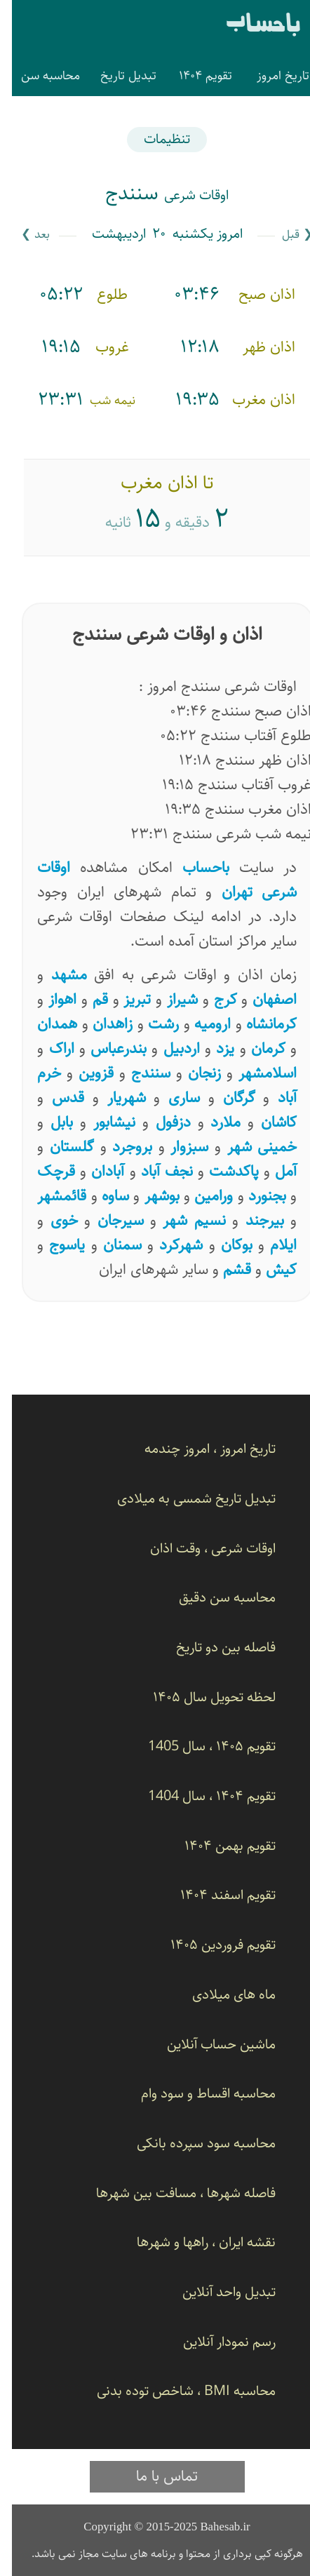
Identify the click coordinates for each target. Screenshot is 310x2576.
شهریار (114, 1097)
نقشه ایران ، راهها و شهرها (194, 2242)
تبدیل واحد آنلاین (217, 2292)
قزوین (84, 1073)
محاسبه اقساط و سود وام (196, 2094)
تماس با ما (155, 2476)
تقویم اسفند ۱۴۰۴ (216, 1895)
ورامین (201, 1195)
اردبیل (169, 1048)
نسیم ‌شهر (182, 1220)
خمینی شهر (250, 1146)
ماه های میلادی (222, 1995)
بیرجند (253, 1220)
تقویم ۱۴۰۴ (193, 76)
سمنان (110, 1245)
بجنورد (255, 1195)
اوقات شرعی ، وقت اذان (201, 1548)
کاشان (267, 1122)
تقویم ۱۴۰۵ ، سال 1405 (200, 1746)
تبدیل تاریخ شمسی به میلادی (184, 1499)
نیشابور (102, 1122)
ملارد (213, 1122)
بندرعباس (107, 1048)
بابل (50, 1122)
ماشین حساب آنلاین (209, 2044)
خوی (52, 1220)
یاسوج (55, 1245)
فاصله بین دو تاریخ (214, 1647)
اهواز (50, 999)
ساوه (103, 1195)
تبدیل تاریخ (116, 76)
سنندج (139, 1073)
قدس (56, 1097)
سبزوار (177, 1146)
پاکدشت (222, 1171)
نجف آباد (155, 1171)
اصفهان (263, 999)
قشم (225, 1269)
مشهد (57, 974)
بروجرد (120, 1146)
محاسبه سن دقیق (215, 1598)
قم (88, 999)
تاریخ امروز (271, 76)
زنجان (192, 1073)
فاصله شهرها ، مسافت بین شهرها (174, 2193)
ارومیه (200, 1024)
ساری (172, 1097)
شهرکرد (169, 1245)
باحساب (251, 26)
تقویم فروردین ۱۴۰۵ (211, 1945)
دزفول (161, 1122)
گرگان (227, 1097)
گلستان (60, 1146)
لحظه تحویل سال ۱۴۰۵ (202, 1697)
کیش (269, 1269)
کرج (213, 999)
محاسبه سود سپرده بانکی (194, 2143)
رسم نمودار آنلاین (217, 2342)
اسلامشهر (256, 1073)
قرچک (44, 1171)
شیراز (170, 999)
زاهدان (101, 1024)
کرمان (256, 1048)
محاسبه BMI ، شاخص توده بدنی (174, 2391)
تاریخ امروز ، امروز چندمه (198, 1449)
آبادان (95, 1171)
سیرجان (109, 1220)
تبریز (125, 999)
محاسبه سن (38, 76)
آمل (274, 1171)
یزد (213, 1048)
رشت (151, 1024)
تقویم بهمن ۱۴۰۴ (218, 1846)
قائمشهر (49, 1195)
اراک (49, 1048)
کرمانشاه (259, 1024)
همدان (45, 1024)
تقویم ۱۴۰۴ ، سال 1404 (200, 1796)
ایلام (271, 1245)
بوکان (225, 1245)
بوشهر (150, 1195)
